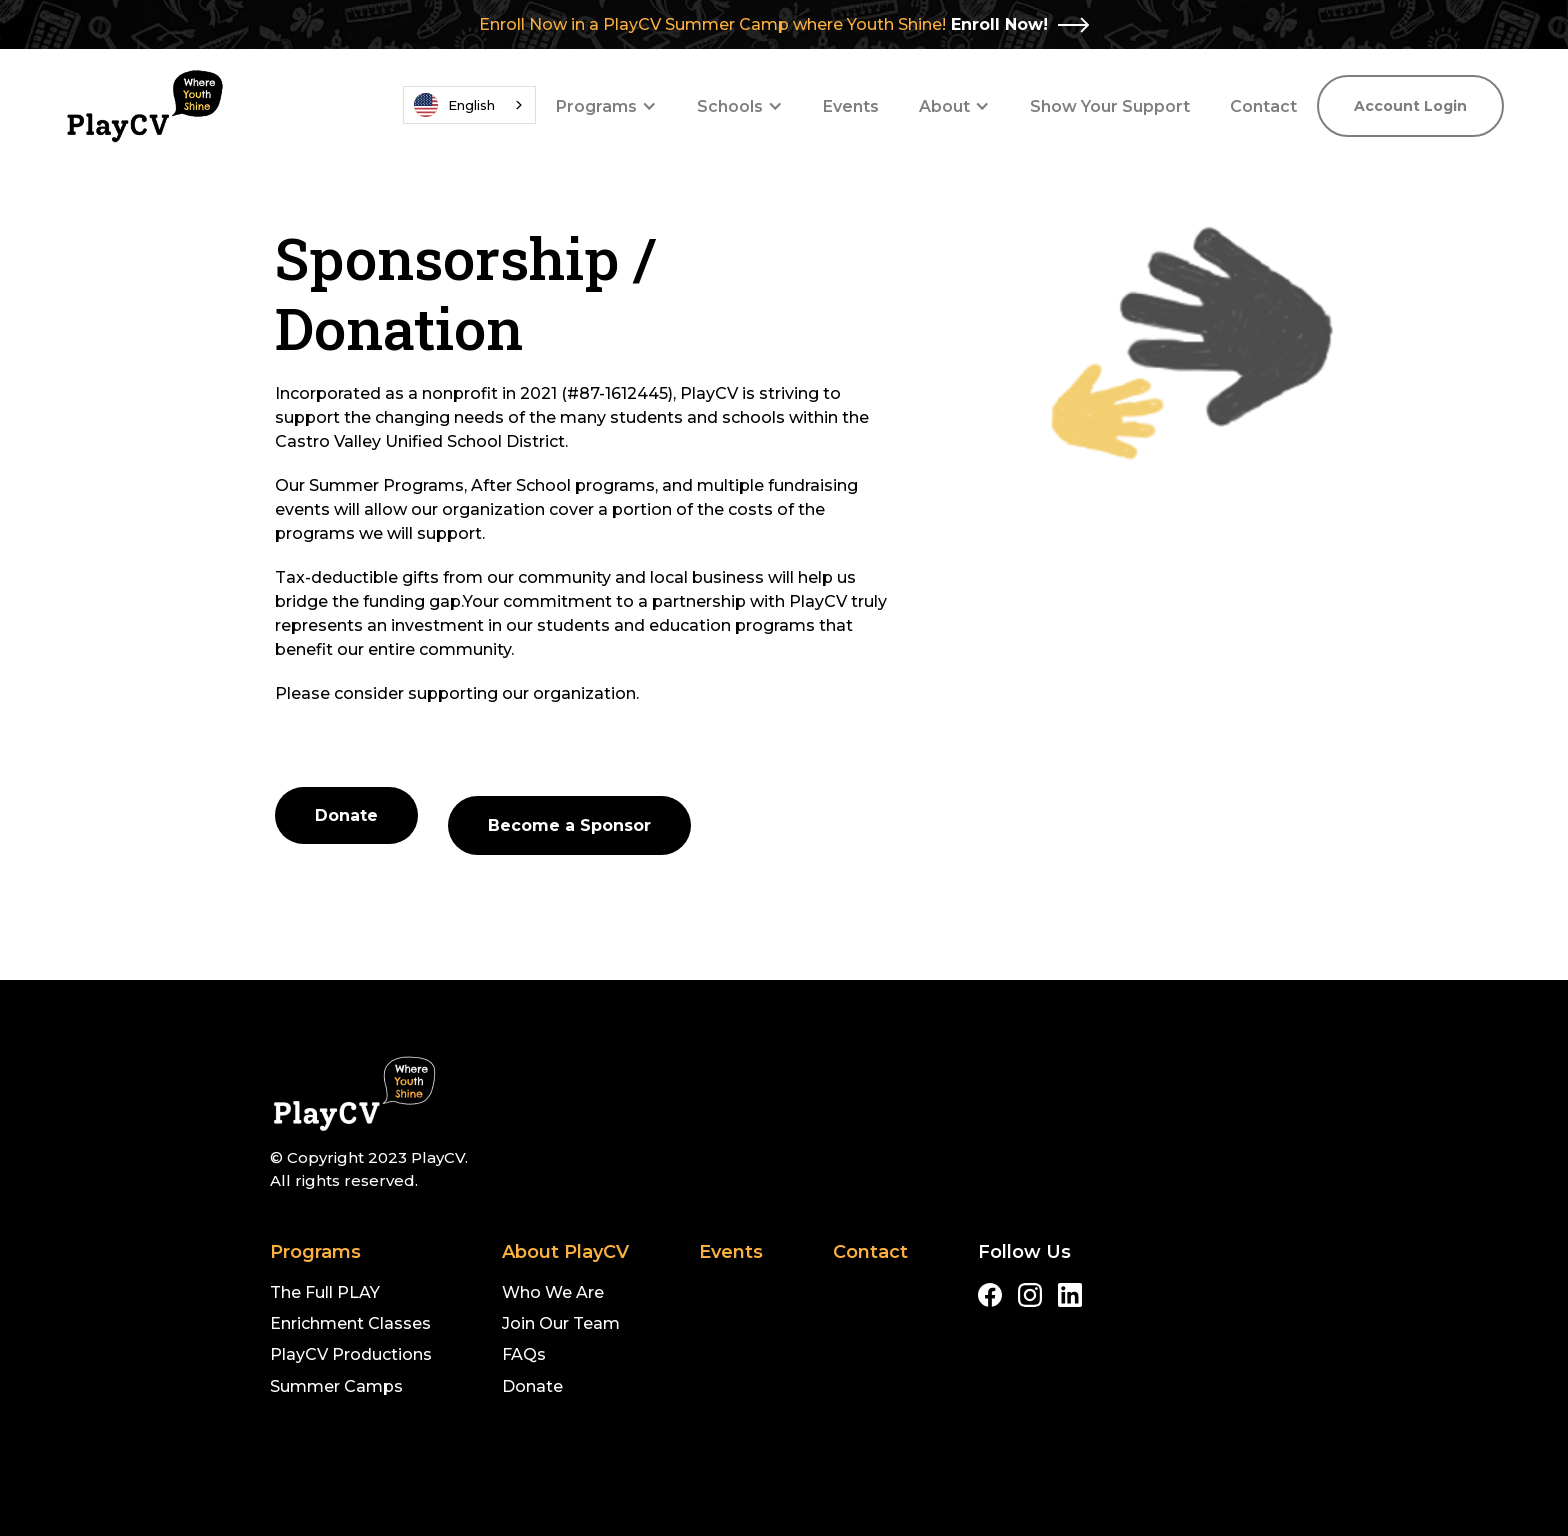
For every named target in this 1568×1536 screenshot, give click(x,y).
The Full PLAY (325, 1292)
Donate (346, 815)
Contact (1263, 106)
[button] (606, 106)
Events (851, 106)
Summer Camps (336, 1386)
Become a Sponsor (569, 825)
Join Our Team (561, 1323)
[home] (144, 106)
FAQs (524, 1354)
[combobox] (469, 105)
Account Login (1410, 106)
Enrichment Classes (350, 1323)
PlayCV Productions (351, 1354)
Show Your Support (1110, 106)
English (454, 105)
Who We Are (553, 1292)
